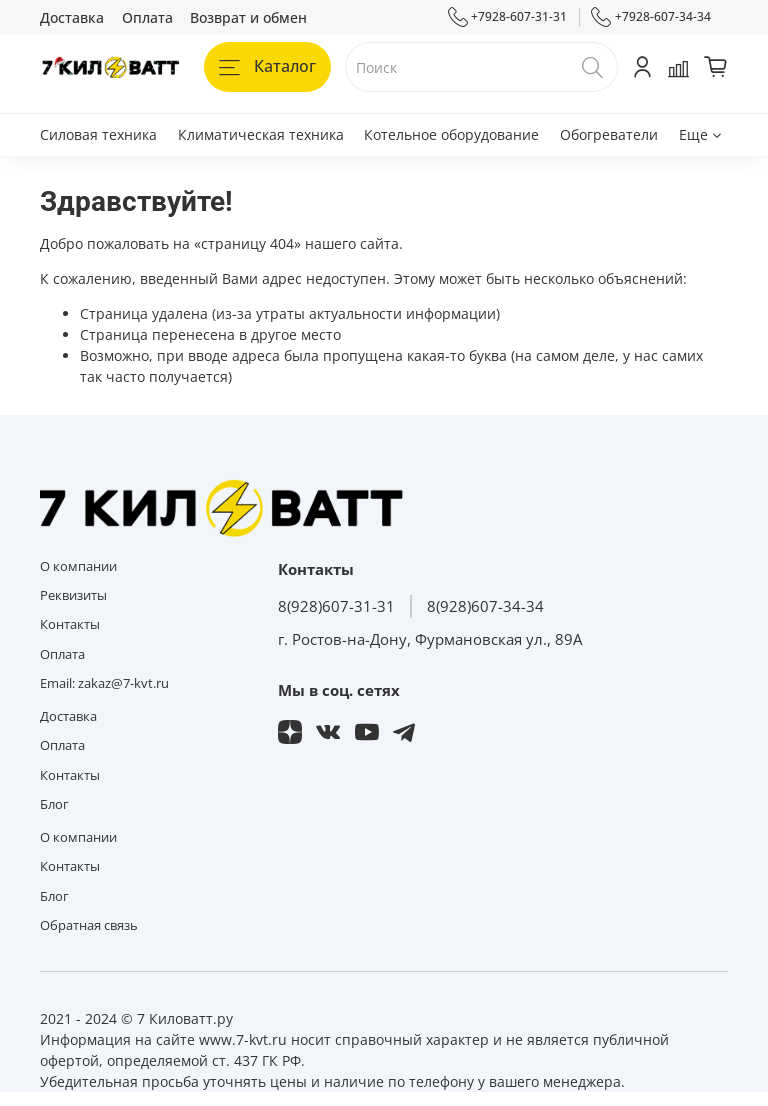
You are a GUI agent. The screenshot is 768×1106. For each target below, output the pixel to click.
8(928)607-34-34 (485, 606)
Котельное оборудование (451, 134)
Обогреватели (609, 134)
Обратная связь (89, 925)
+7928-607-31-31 (508, 17)
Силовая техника (98, 134)
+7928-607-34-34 (651, 17)
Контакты (70, 624)
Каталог (267, 66)
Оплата (147, 17)
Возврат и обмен (248, 17)
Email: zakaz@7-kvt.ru (104, 683)
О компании (78, 566)
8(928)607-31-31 (336, 606)
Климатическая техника (261, 134)
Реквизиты (73, 595)
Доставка (72, 17)
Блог (54, 804)
